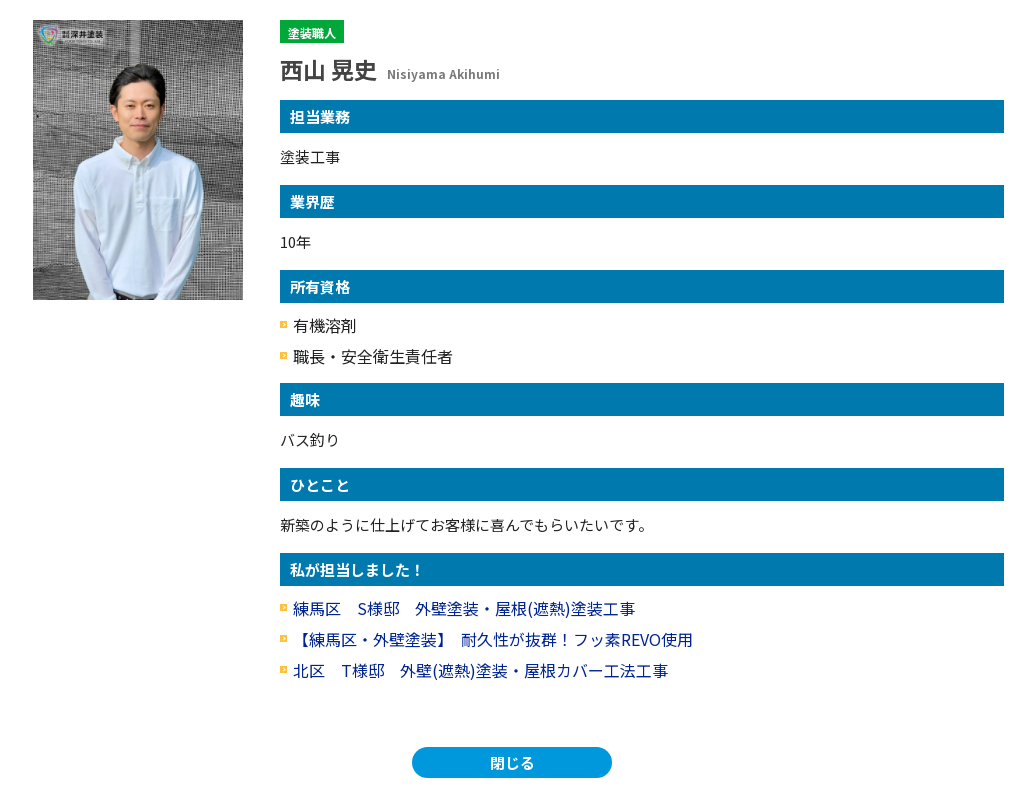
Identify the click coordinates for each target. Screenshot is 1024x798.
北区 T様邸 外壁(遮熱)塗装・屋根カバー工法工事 (480, 670)
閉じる (512, 762)
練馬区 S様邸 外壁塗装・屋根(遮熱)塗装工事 (464, 608)
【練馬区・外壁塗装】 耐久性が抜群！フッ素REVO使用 (501, 639)
